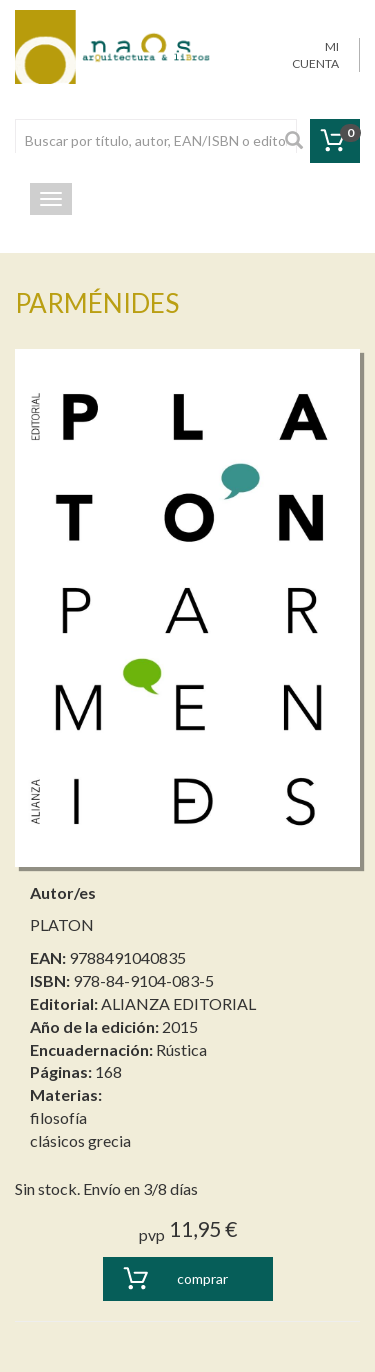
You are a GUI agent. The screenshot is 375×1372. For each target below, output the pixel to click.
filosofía (58, 1117)
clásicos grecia (80, 1140)
